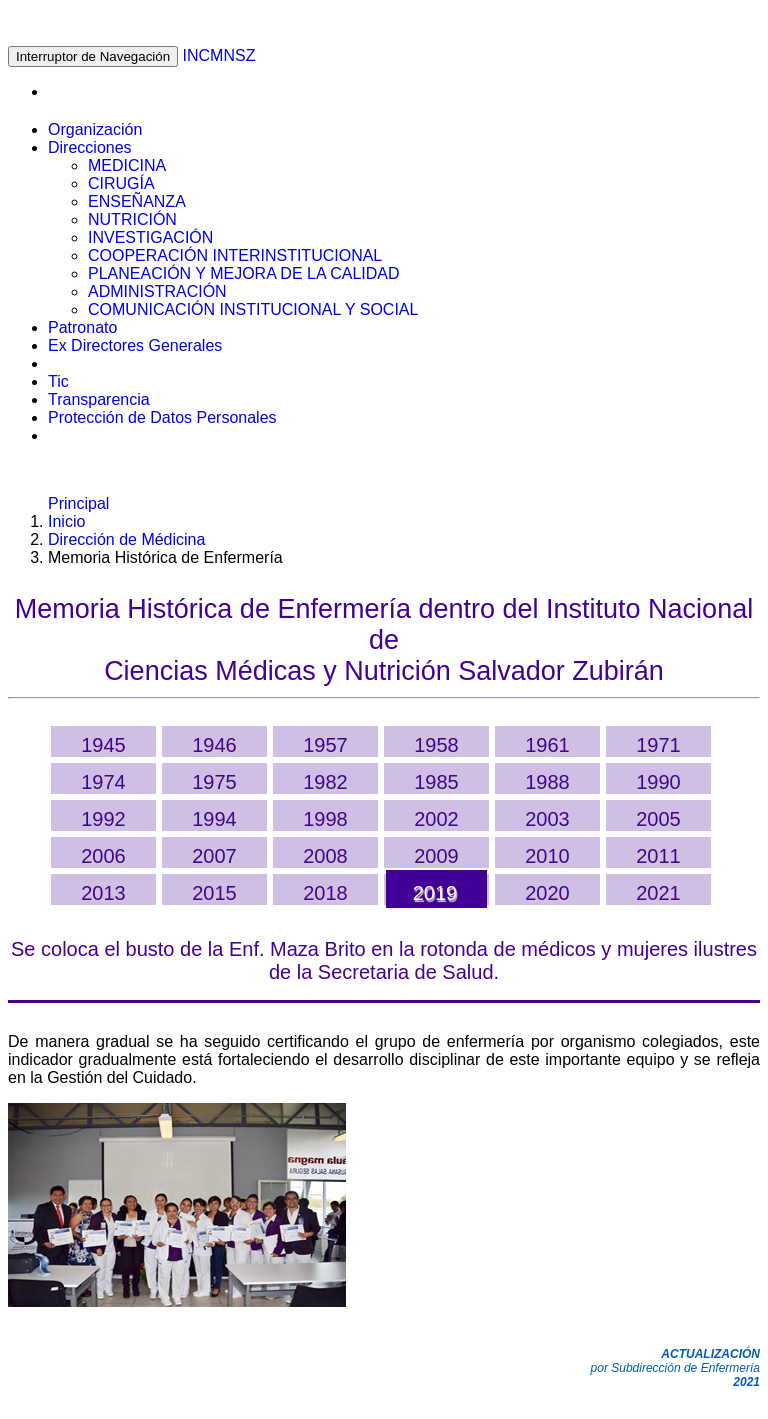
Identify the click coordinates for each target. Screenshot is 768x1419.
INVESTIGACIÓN (150, 237)
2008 (325, 856)
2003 (547, 819)
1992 (103, 819)
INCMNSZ (219, 55)
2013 (103, 893)
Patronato (82, 327)
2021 (658, 893)
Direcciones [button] (90, 147)
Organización (95, 129)
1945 (103, 745)
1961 (547, 745)
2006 (103, 856)
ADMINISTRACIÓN (157, 291)
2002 (436, 819)
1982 (325, 782)
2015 (214, 893)
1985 (436, 782)
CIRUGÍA (121, 183)
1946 (214, 745)
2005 (658, 819)
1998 (325, 819)
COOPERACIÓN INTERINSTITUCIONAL (235, 255)
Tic (58, 381)
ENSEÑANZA (137, 201)
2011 (658, 856)
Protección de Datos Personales (162, 417)
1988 (547, 782)
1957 (325, 745)
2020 (547, 893)
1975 (214, 782)
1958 (436, 745)
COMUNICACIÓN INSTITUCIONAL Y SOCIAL (253, 309)
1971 (658, 745)
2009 (436, 856)
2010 (547, 856)
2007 (214, 856)
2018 (325, 893)
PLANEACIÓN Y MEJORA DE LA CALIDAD (244, 273)
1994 (214, 819)
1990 (658, 782)
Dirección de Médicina (126, 539)
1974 (103, 782)
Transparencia (99, 399)
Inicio (66, 521)
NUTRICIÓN (132, 219)
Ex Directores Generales (135, 345)
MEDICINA (127, 165)
